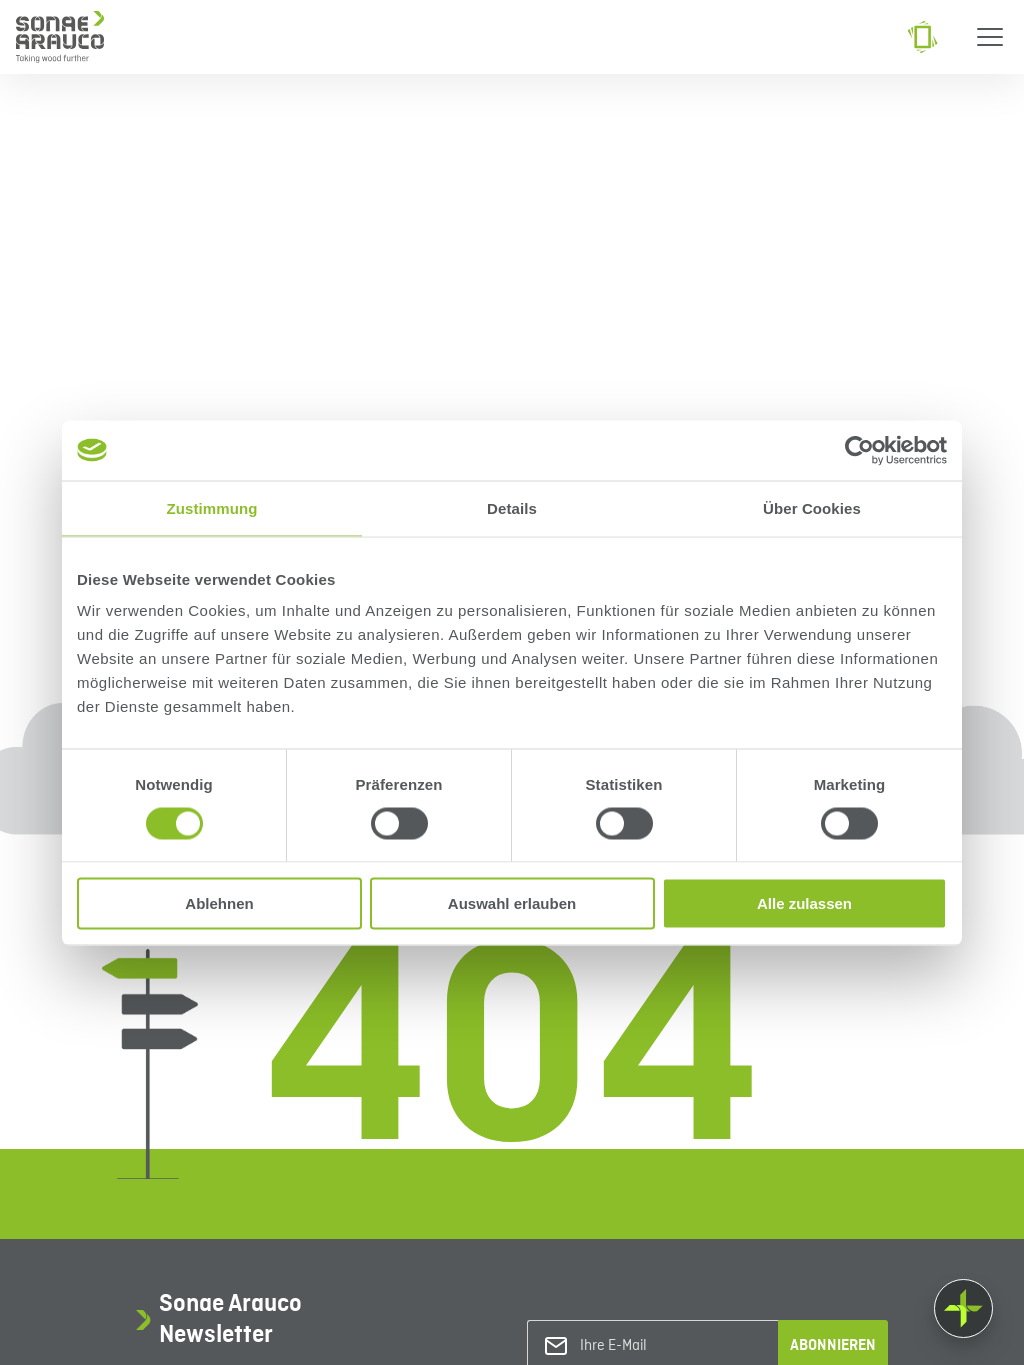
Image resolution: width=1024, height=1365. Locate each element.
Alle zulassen (804, 903)
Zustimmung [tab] (212, 507)
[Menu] (990, 37)
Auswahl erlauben (512, 903)
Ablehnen (219, 903)
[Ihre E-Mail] (661, 1346)
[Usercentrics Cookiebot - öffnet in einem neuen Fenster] (859, 450)
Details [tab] (512, 507)
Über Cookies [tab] (812, 507)
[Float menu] (963, 1308)
